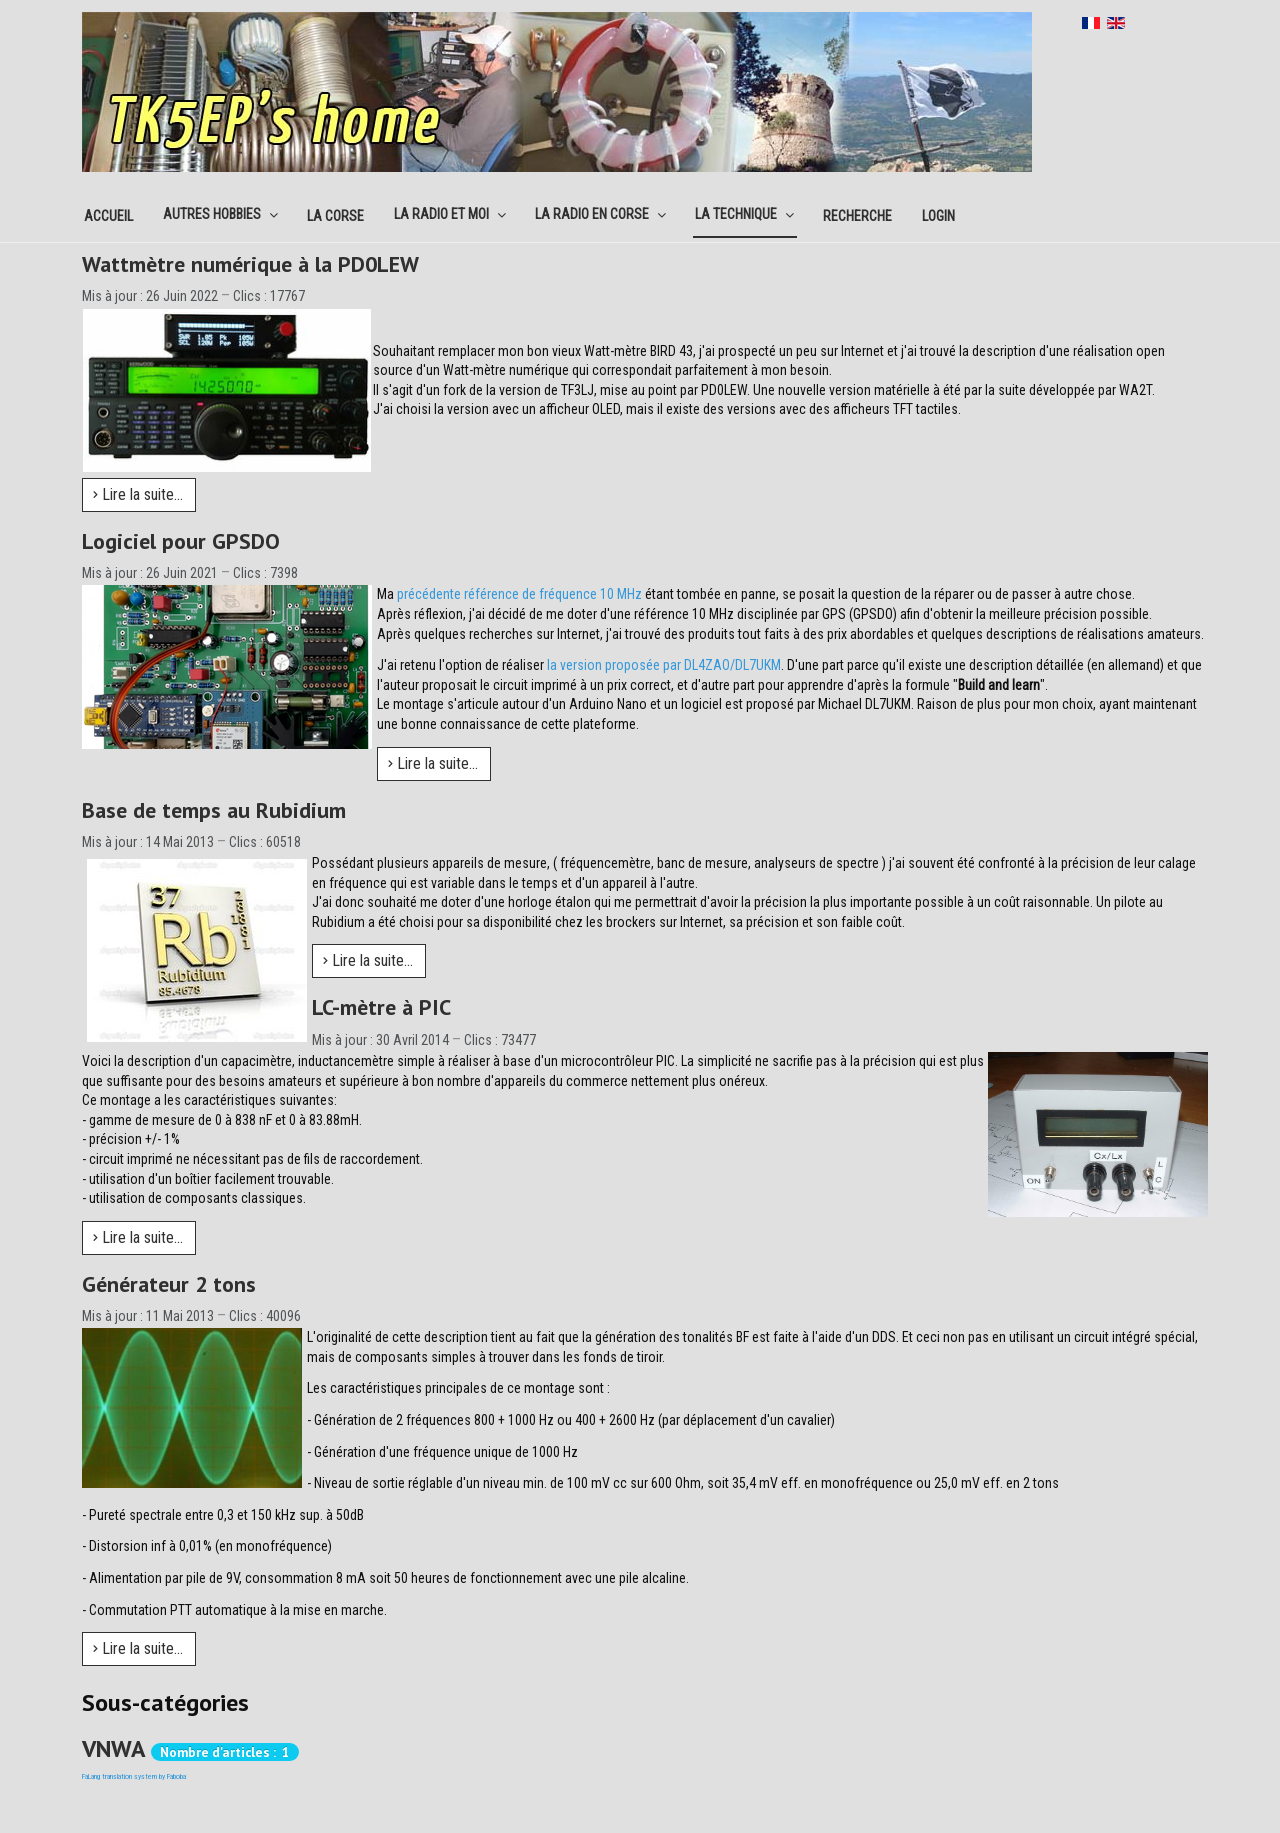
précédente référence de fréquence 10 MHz (519, 594)
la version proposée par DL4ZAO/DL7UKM (664, 665)
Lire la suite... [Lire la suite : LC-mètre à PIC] (138, 1237)
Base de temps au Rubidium (214, 810)
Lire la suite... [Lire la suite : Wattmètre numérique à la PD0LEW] (138, 494)
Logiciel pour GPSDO (181, 541)
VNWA (113, 1748)
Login (938, 216)
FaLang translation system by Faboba (134, 1776)
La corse (335, 216)
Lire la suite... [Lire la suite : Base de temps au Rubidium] (368, 960)
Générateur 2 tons (169, 1284)
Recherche (857, 216)
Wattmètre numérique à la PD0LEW (250, 264)
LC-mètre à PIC (381, 1007)
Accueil (108, 216)
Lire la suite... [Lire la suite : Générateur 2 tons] (138, 1648)
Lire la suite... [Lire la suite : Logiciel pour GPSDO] (433, 763)
